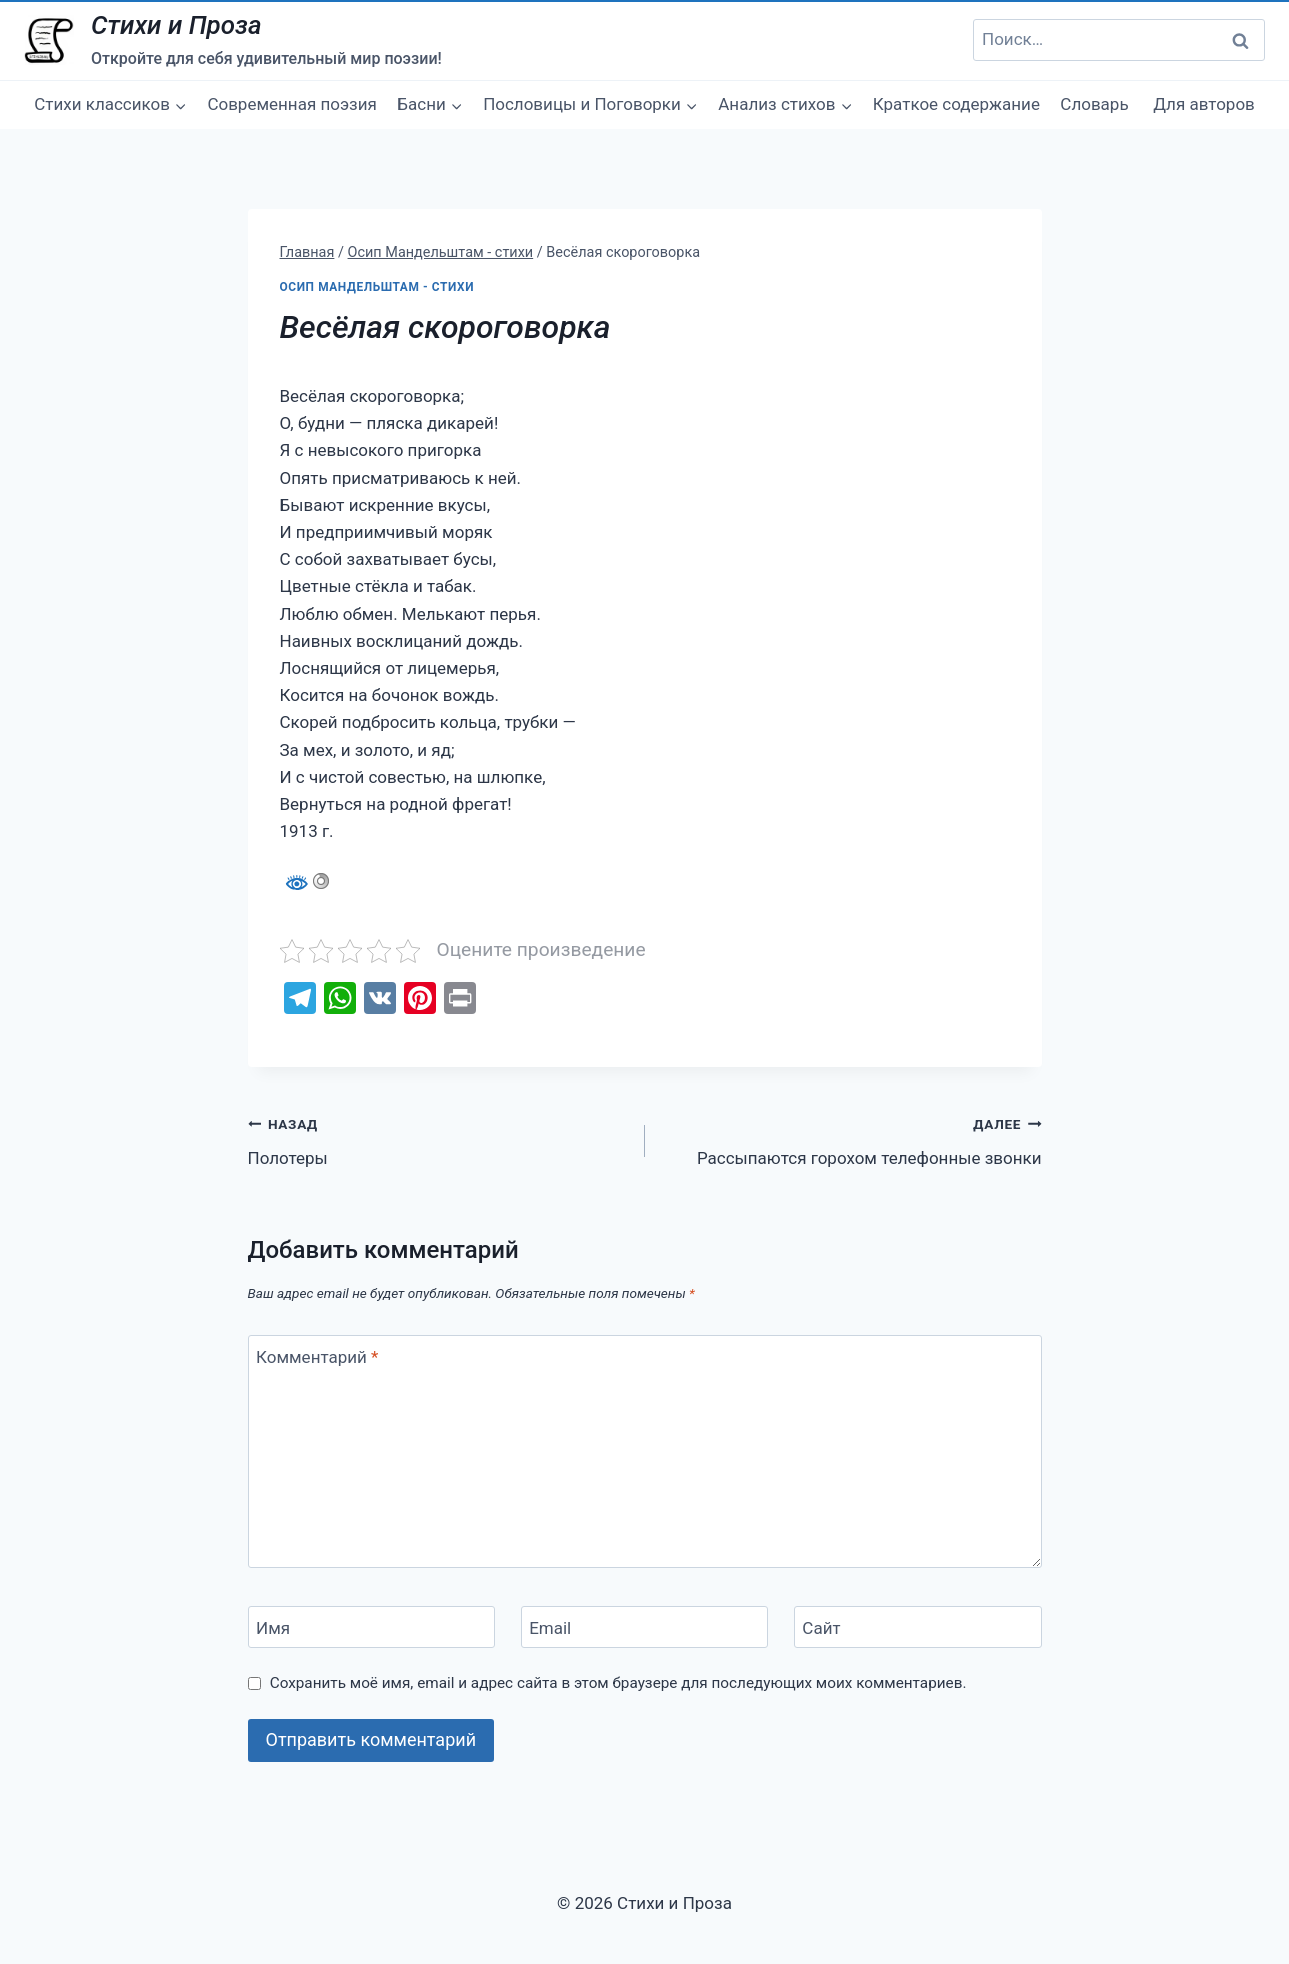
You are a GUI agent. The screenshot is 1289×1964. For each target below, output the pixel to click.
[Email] (645, 1627)
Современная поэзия (292, 104)
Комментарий (317, 1357)
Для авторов (1204, 104)
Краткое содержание (956, 104)
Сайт (821, 1628)
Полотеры (438, 1139)
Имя (273, 1628)
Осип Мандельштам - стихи (377, 287)
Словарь (1094, 104)
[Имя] (372, 1627)
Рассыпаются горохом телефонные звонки (852, 1139)
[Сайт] (918, 1627)
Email (550, 1628)
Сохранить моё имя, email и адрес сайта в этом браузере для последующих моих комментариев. (618, 1683)
